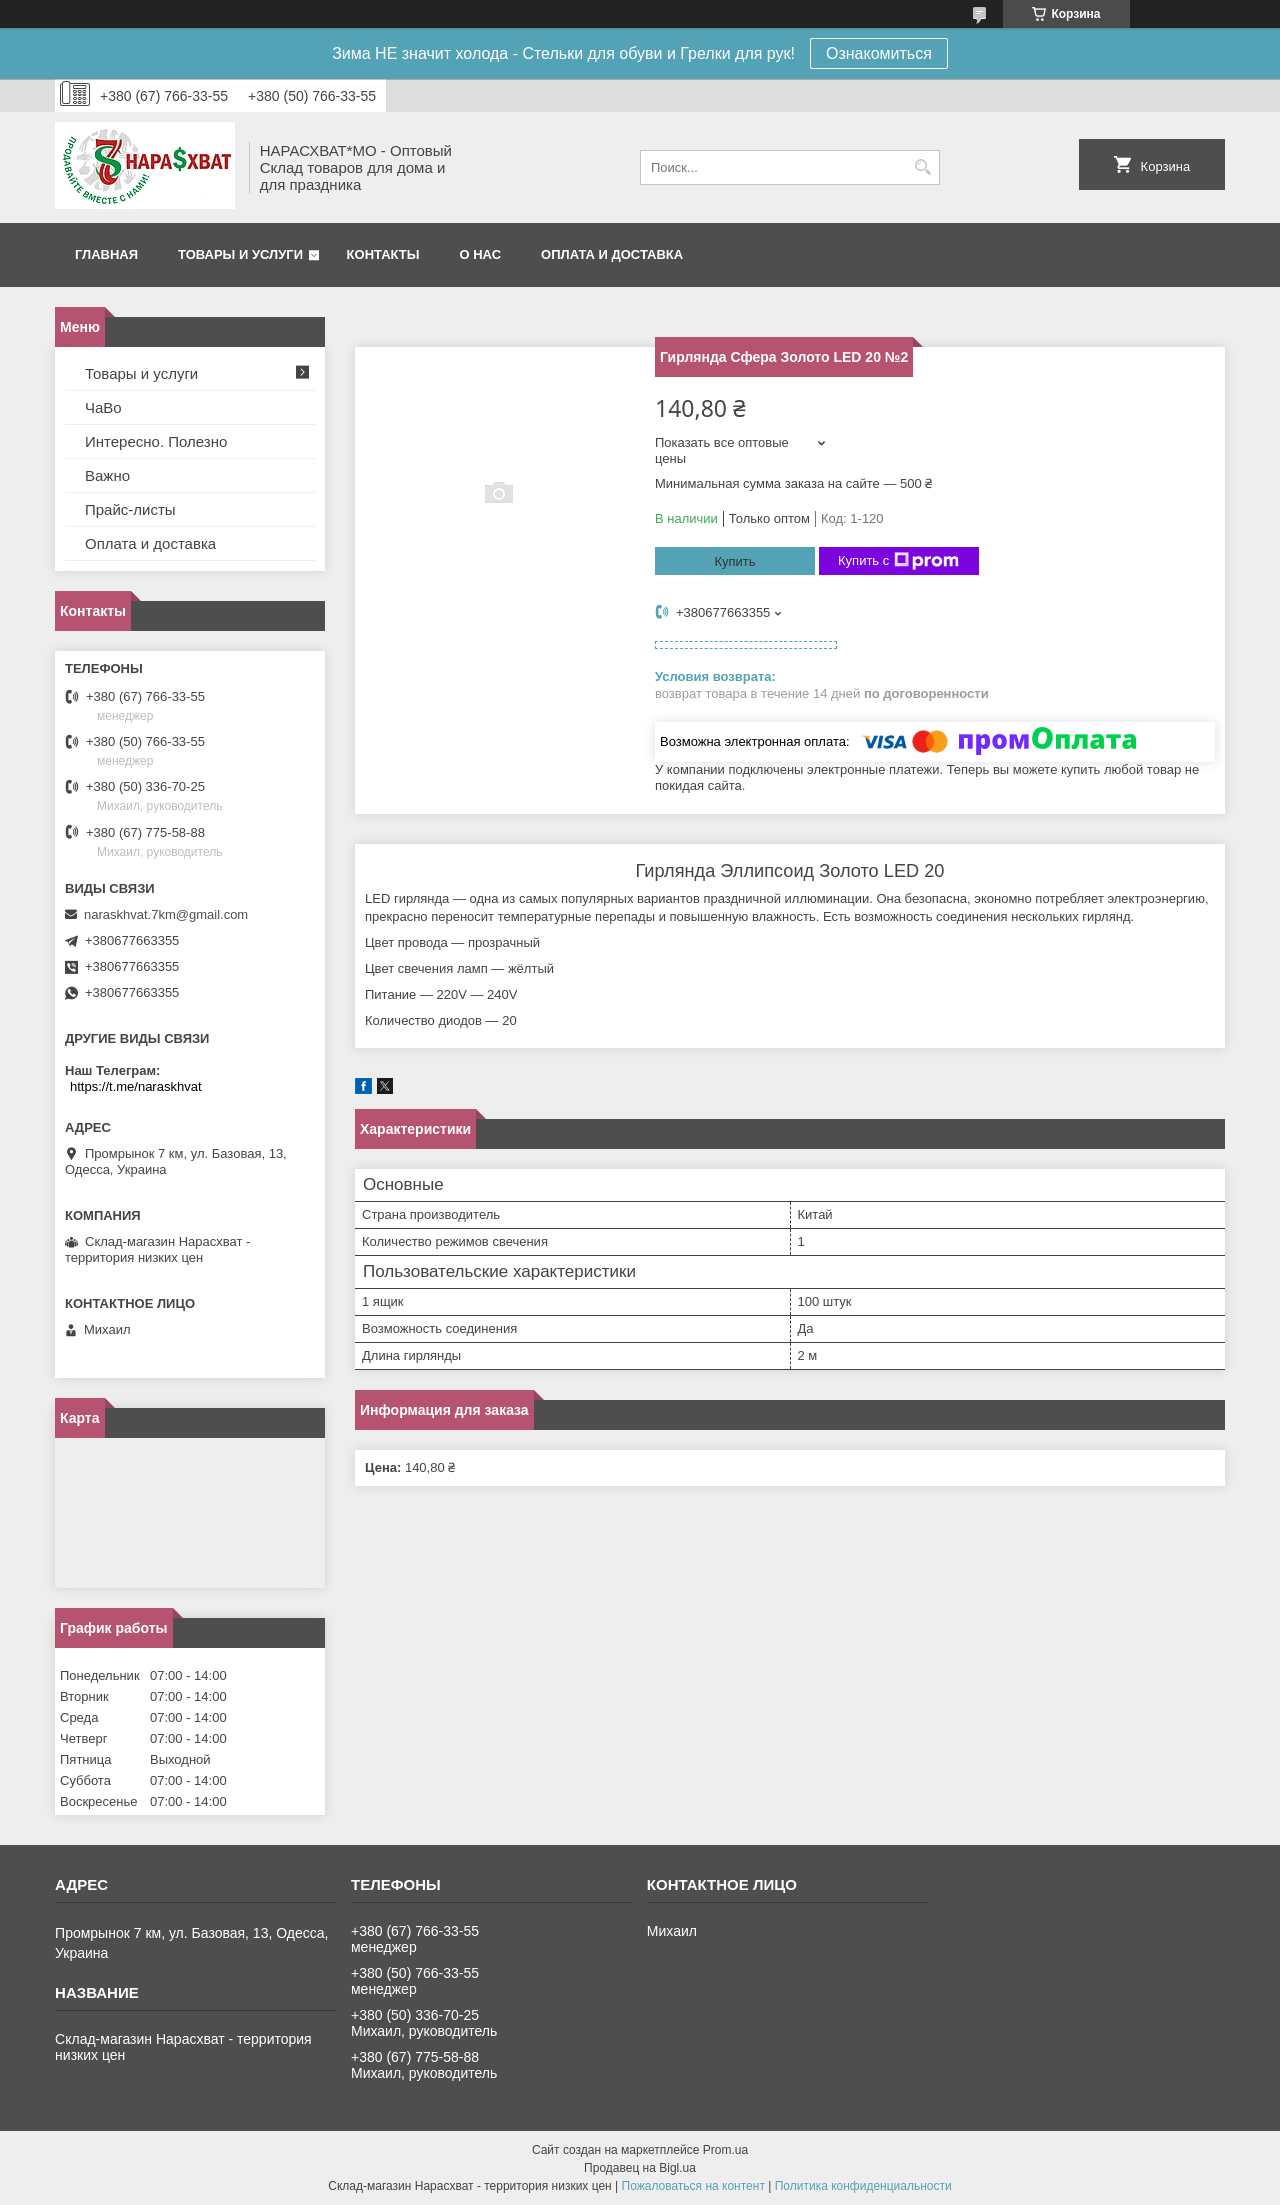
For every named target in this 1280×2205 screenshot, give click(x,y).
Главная (106, 254)
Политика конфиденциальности (863, 2186)
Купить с (898, 561)
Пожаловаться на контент (693, 2186)
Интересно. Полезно (156, 441)
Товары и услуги (240, 254)
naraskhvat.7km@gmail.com (166, 914)
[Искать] (922, 167)
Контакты (383, 254)
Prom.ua (725, 2150)
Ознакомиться (879, 53)
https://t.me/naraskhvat (136, 1086)
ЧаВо (103, 407)
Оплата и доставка (612, 254)
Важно (107, 475)
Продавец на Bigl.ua (640, 2168)
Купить (734, 561)
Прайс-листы (130, 509)
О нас (480, 254)
